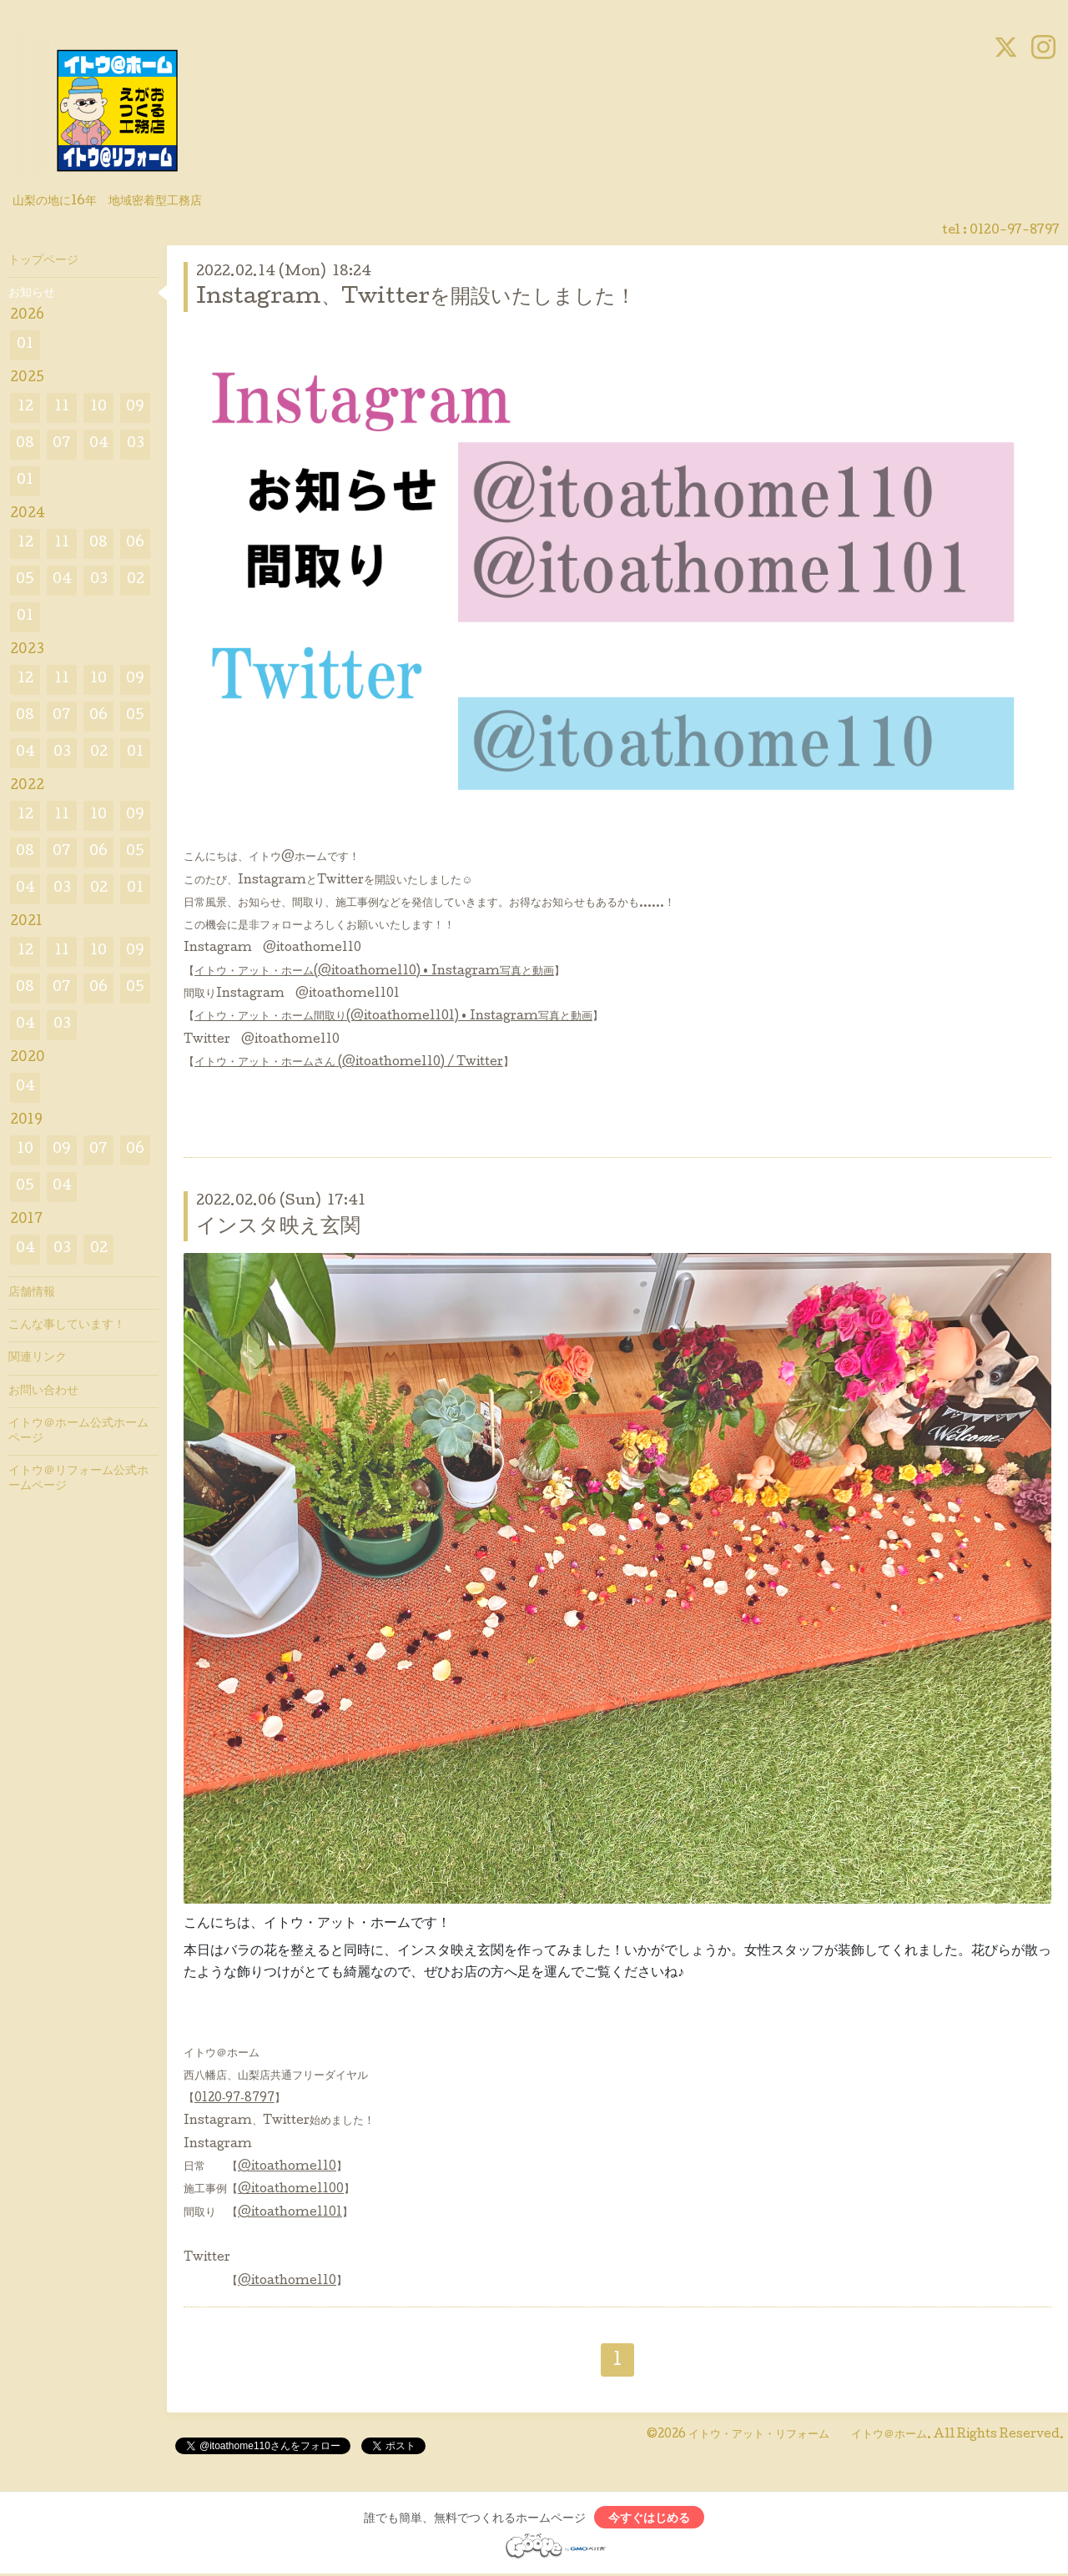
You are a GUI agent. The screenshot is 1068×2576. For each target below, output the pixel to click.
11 (61, 407)
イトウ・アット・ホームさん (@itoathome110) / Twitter (348, 1063)
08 (25, 444)
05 (25, 580)
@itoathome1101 (290, 2213)
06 (135, 543)
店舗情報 (31, 1293)
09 (135, 407)
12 (25, 407)
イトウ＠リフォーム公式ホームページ (78, 1479)
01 (25, 345)
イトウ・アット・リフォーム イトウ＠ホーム (807, 2435)
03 (135, 444)
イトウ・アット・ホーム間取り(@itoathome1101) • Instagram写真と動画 (393, 1017)
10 (98, 407)
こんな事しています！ (66, 1325)
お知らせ (31, 293)
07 (62, 444)
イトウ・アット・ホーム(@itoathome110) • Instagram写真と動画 (374, 972)
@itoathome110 (287, 2167)
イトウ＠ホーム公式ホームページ (78, 1431)
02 (135, 580)
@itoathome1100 (291, 2190)
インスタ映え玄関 (278, 1227)
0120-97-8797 (1015, 231)
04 (98, 444)
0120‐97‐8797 (234, 2099)
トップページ (43, 261)
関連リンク (37, 1358)
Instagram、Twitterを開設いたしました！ (416, 298)
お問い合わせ (43, 1391)
